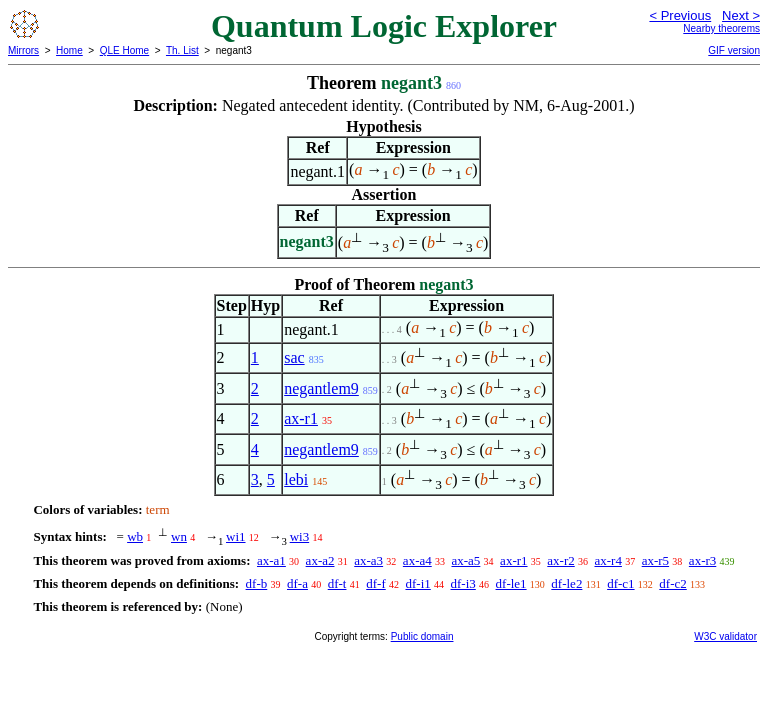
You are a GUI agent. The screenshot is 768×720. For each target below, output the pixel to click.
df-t (337, 583)
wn (179, 536)
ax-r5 (655, 560)
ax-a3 (368, 560)
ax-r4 (607, 560)
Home (69, 50)
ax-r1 (301, 418)
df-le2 (566, 583)
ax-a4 (417, 560)
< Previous (680, 15)
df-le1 (511, 583)
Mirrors (23, 50)
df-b (257, 583)
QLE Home (124, 50)
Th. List (182, 50)
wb (135, 536)
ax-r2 (560, 560)
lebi (296, 479)
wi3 (300, 536)
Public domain (422, 636)
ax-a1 (271, 560)
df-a (297, 583)
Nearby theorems (721, 28)
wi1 (236, 536)
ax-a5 (465, 560)
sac (294, 357)
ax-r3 (702, 560)
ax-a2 (320, 560)
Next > (741, 15)
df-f (376, 583)
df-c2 (672, 583)
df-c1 (620, 583)
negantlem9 (321, 388)
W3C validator (725, 636)
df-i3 (463, 583)
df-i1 (417, 583)
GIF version (734, 50)
